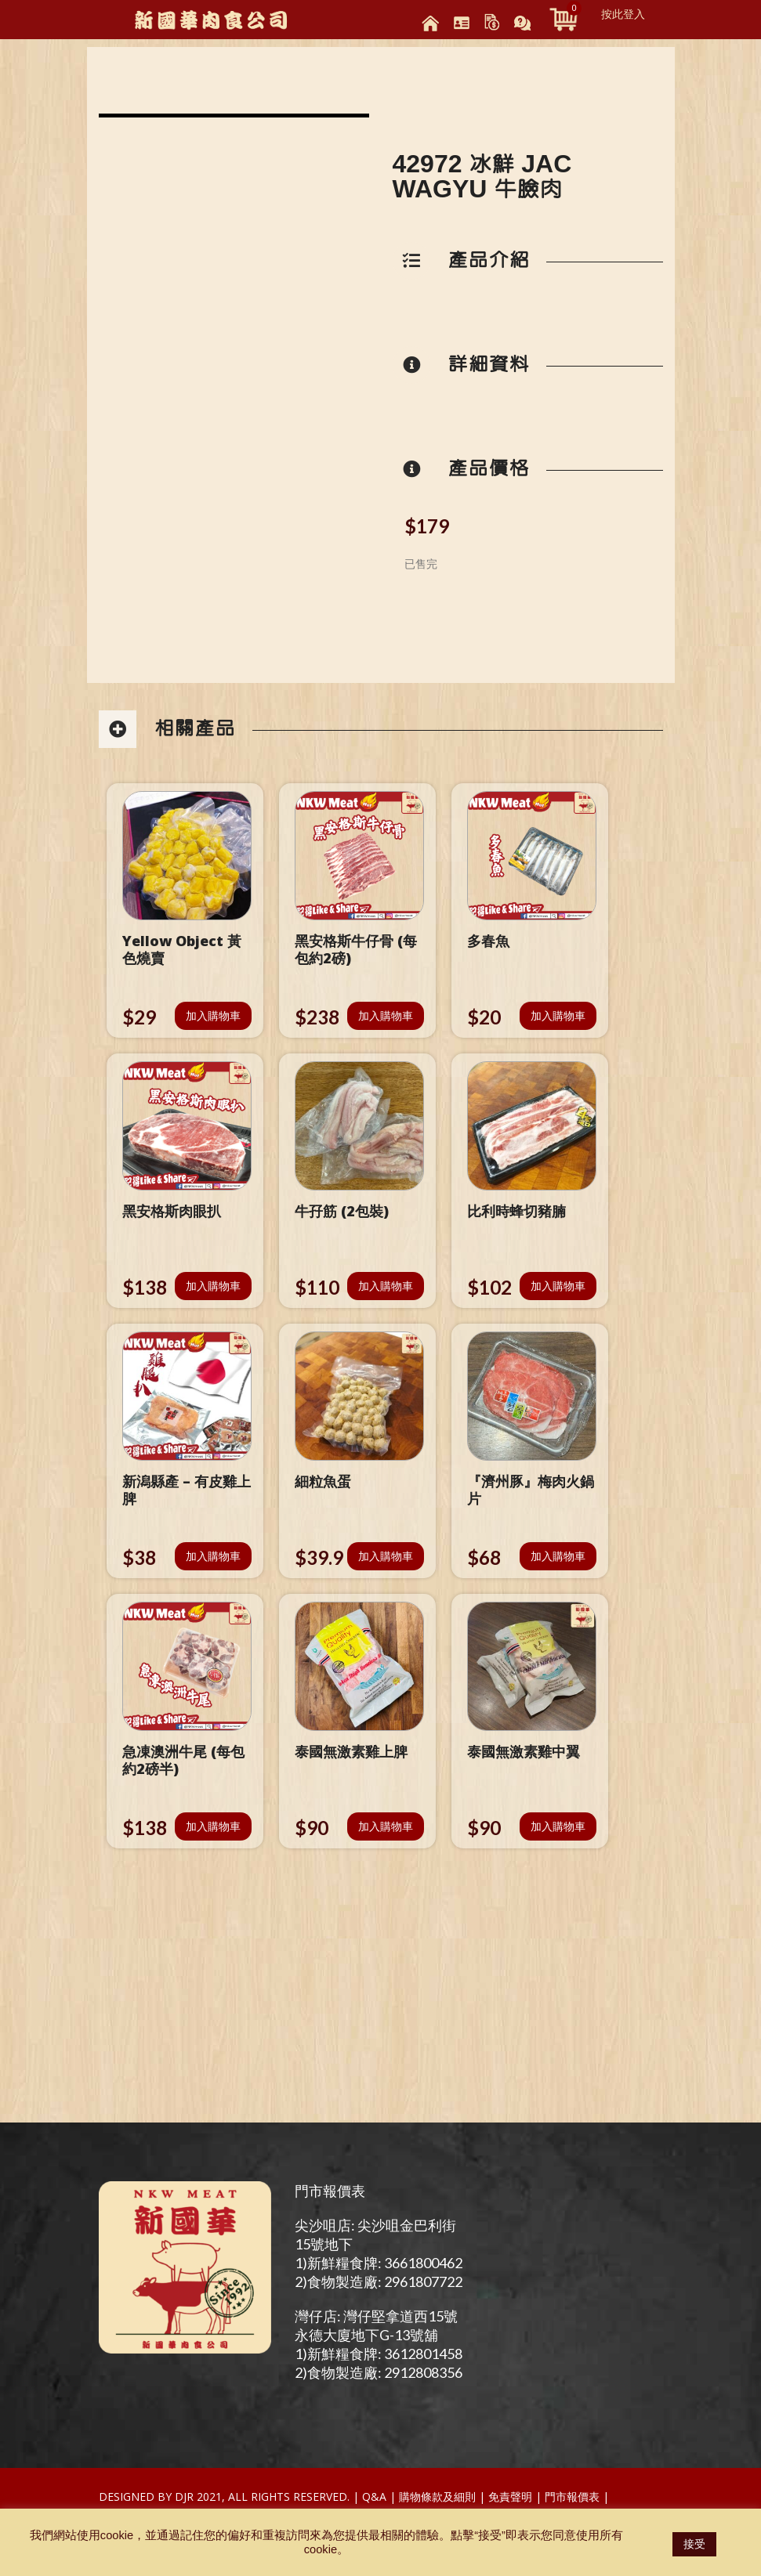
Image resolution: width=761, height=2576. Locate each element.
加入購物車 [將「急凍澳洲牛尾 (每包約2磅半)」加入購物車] (213, 1826)
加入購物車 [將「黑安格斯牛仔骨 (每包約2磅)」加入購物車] (385, 1015)
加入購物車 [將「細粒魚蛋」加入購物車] (385, 1555)
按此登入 (623, 14)
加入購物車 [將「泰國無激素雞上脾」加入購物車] (385, 1826)
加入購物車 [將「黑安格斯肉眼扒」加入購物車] (213, 1285)
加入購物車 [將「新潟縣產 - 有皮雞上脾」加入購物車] (213, 1555)
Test (625, 2496)
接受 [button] (694, 2544)
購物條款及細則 (437, 2496)
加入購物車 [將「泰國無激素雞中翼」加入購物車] (558, 1826)
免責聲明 (510, 2496)
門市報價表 (330, 2190)
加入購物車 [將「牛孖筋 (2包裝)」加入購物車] (385, 1285)
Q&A (374, 2496)
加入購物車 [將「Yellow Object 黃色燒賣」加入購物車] (213, 1015)
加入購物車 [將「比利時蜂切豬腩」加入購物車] (558, 1285)
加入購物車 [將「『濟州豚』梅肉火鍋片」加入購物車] (558, 1555)
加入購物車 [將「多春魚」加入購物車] (558, 1015)
